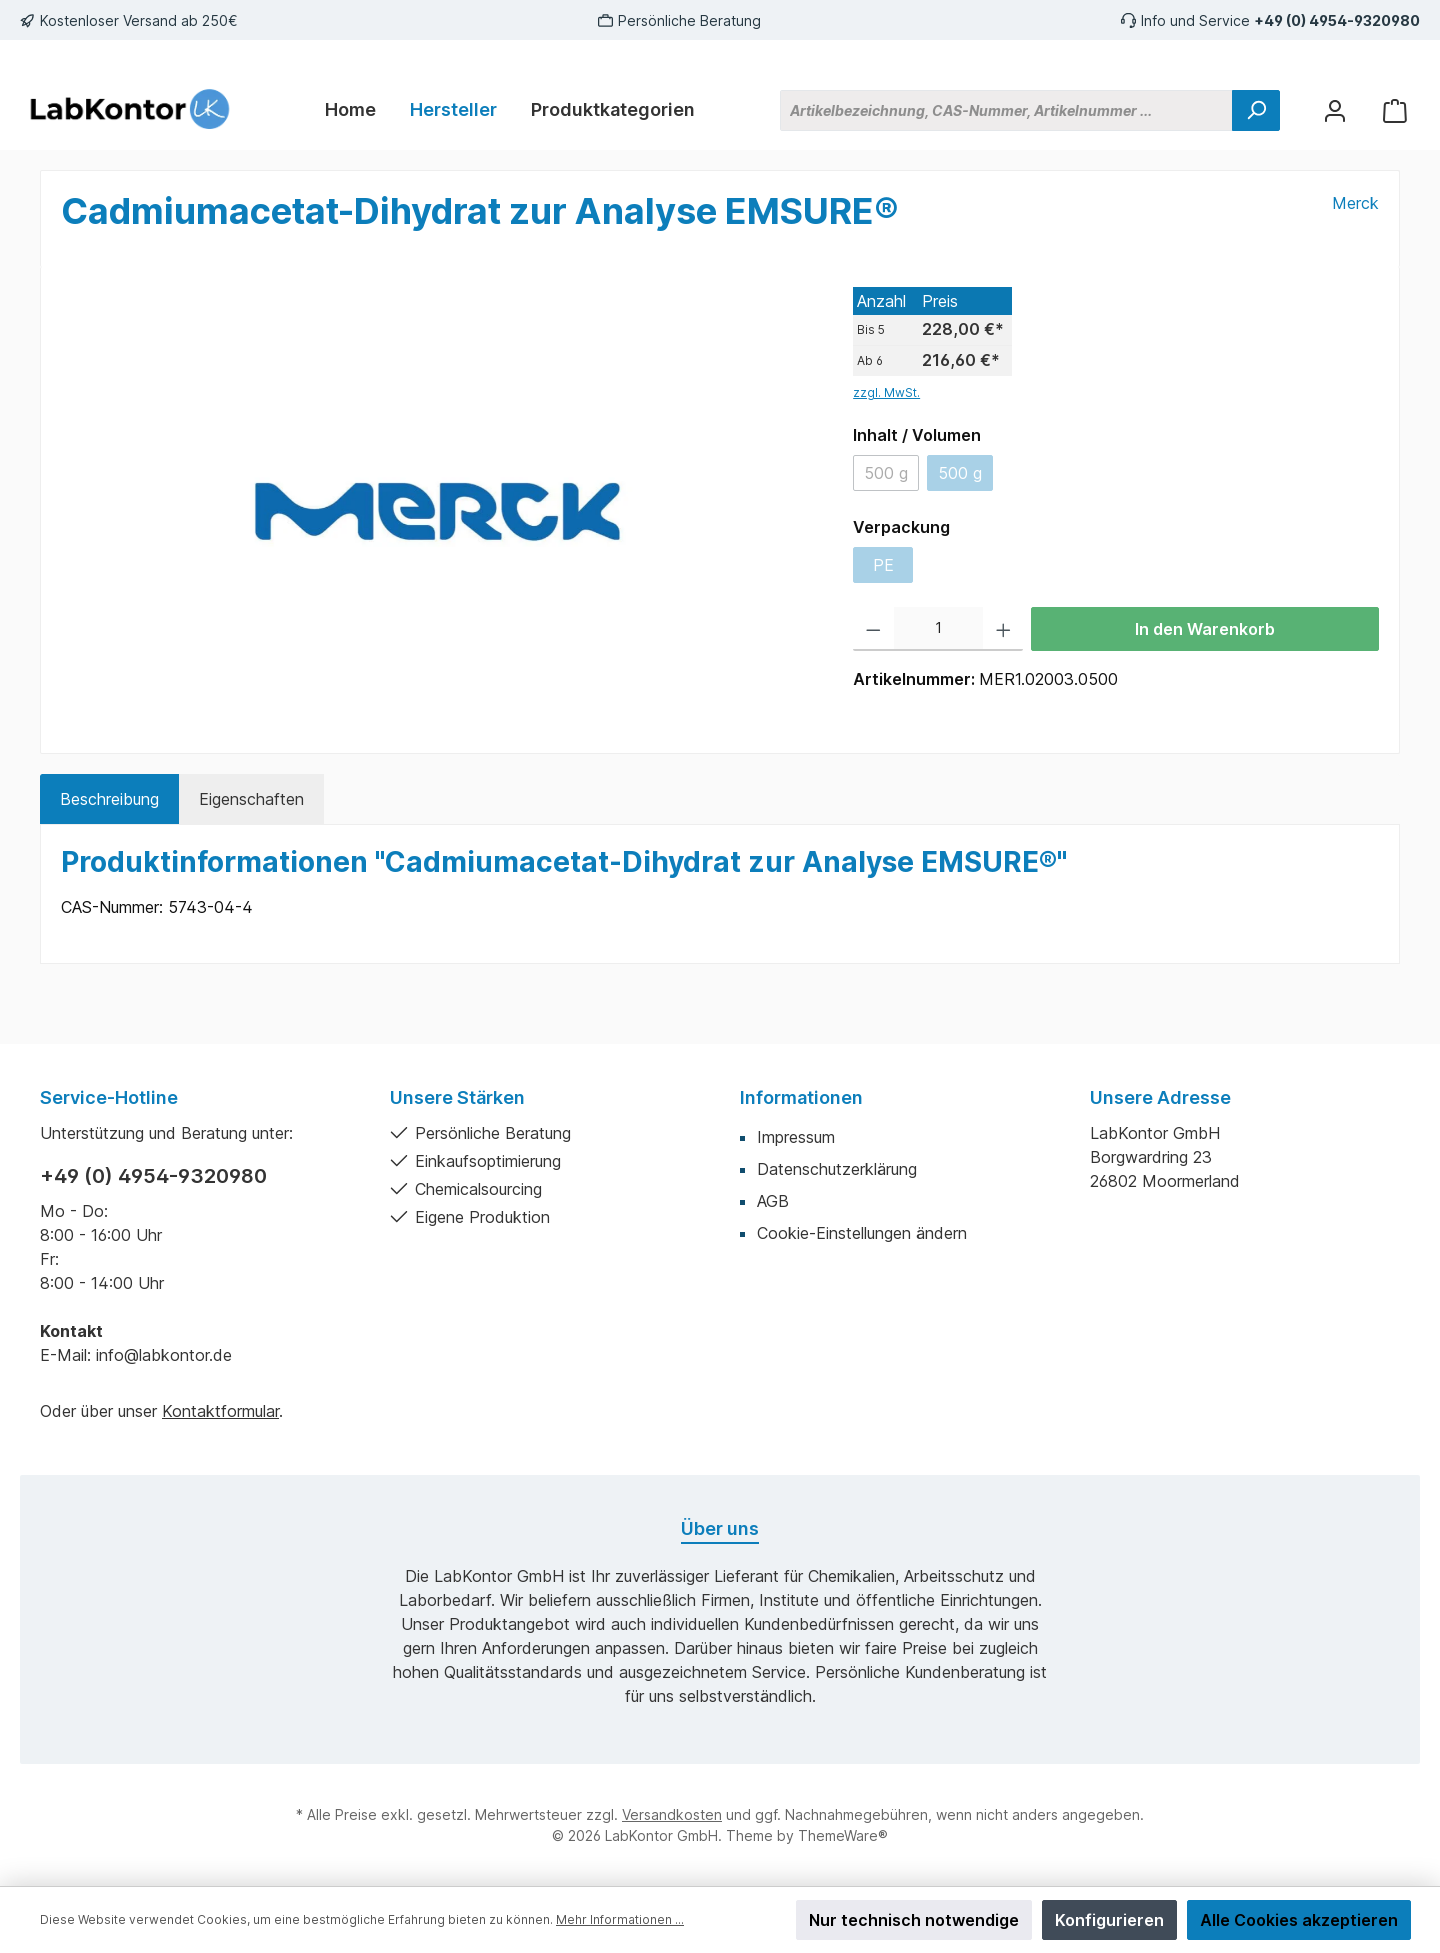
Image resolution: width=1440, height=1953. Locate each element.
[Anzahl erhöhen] (1003, 629)
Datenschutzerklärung (837, 1169)
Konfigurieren (1109, 1920)
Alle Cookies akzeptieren (1299, 1920)
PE (883, 565)
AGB (773, 1201)
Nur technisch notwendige (914, 1920)
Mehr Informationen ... (620, 1919)
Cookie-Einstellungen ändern (862, 1233)
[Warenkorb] (1395, 110)
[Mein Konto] (1335, 110)
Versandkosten (672, 1814)
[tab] (109, 799)
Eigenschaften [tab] (251, 799)
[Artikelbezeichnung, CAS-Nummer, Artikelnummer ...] (1006, 110)
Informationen (801, 1097)
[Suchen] (1256, 110)
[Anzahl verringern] (873, 629)
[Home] (350, 110)
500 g (886, 473)
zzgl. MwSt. (886, 392)
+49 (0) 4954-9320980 (1337, 20)
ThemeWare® (843, 1835)
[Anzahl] (938, 629)
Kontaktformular (220, 1411)
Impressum (796, 1137)
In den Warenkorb (1205, 629)
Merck (1355, 203)
